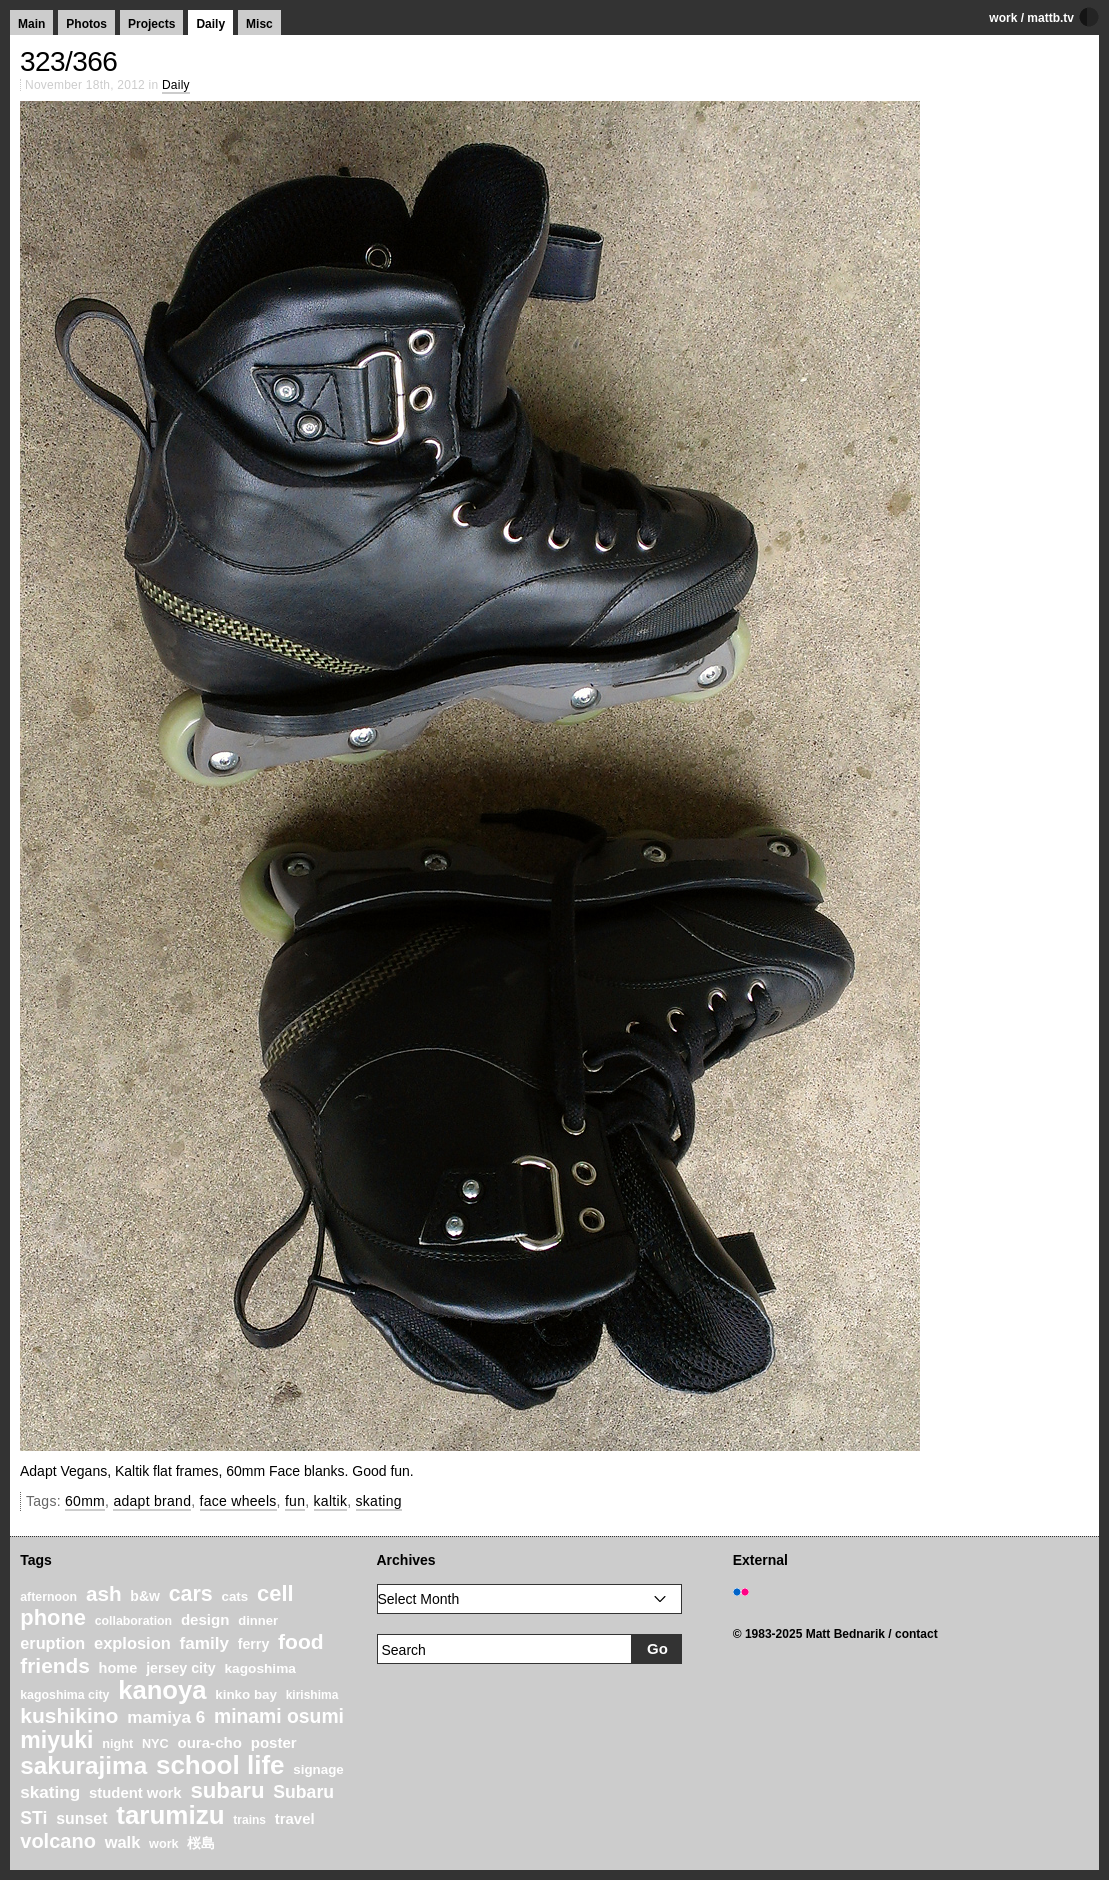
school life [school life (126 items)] (220, 1765)
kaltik (331, 1501)
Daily (210, 24)
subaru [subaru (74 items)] (227, 1790)
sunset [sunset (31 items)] (81, 1818)
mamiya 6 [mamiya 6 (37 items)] (166, 1717)
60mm (85, 1501)
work (1003, 18)
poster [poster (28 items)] (274, 1742)
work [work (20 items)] (164, 1844)
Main (31, 24)
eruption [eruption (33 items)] (52, 1643)
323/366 (68, 61)
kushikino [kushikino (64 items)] (69, 1715)
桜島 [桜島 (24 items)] (201, 1843)
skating (379, 1501)
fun (295, 1501)
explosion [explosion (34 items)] (132, 1643)
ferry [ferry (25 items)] (254, 1644)
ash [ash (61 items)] (104, 1593)
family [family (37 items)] (203, 1643)
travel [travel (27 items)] (295, 1819)
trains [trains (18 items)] (249, 1820)
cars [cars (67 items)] (191, 1594)
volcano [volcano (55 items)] (58, 1841)
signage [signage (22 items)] (318, 1769)
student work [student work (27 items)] (135, 1793)
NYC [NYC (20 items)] (155, 1744)
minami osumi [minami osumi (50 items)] (279, 1716)
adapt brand (152, 1501)
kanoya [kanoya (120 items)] (162, 1690)
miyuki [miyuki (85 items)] (56, 1740)
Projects (151, 24)
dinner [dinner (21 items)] (258, 1620)
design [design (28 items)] (205, 1619)
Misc (259, 24)
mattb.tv (1050, 18)
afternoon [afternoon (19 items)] (48, 1597)
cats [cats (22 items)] (235, 1596)
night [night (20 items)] (117, 1744)
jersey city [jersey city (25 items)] (181, 1668)
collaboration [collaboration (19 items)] (133, 1621)
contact (916, 1634)
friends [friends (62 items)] (55, 1665)
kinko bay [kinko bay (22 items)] (246, 1694)
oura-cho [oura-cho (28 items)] (209, 1742)
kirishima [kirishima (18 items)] (312, 1695)
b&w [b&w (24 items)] (145, 1596)
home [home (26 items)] (118, 1668)
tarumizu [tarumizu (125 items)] (170, 1815)
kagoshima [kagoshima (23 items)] (260, 1668)
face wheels (238, 1501)
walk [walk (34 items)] (123, 1842)
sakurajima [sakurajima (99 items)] (83, 1765)
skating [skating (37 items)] (50, 1792)
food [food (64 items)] (301, 1641)
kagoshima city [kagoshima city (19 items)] (64, 1695)
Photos (86, 24)
